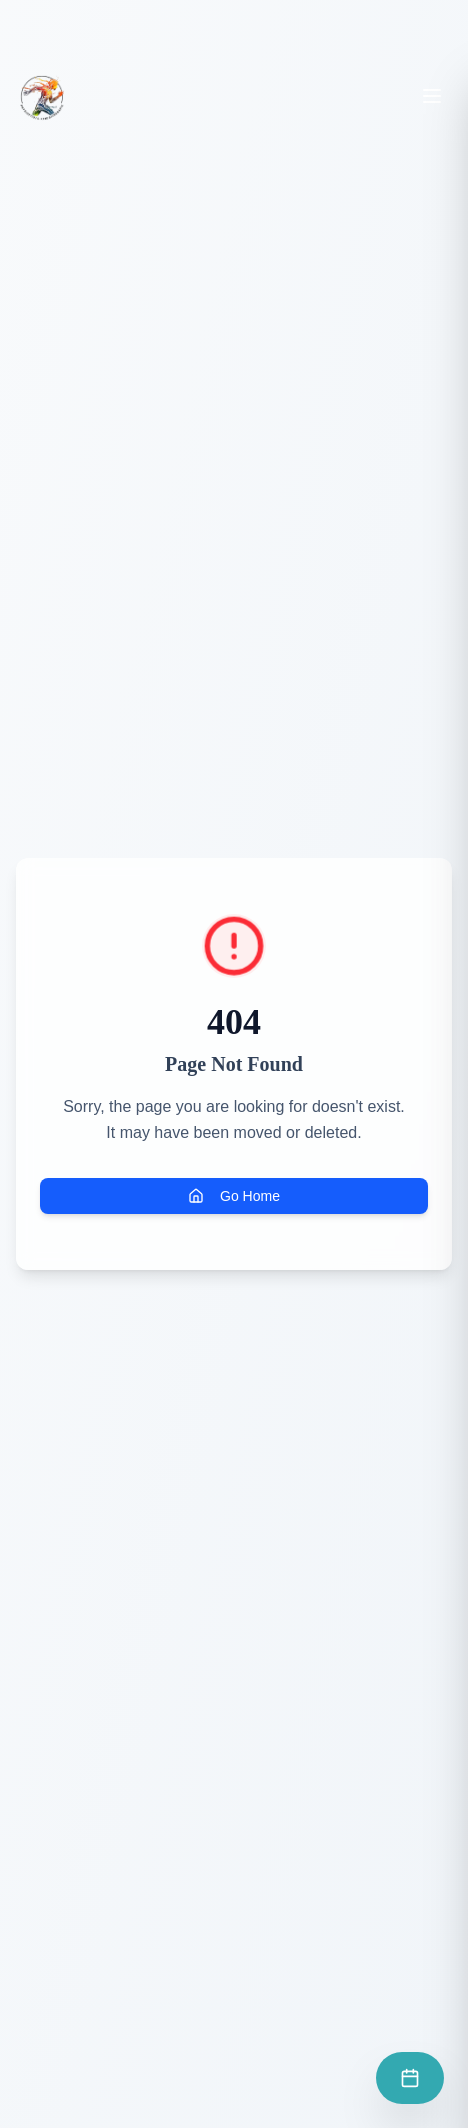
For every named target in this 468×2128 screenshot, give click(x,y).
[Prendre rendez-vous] (410, 2078)
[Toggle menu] (432, 96)
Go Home (234, 1196)
